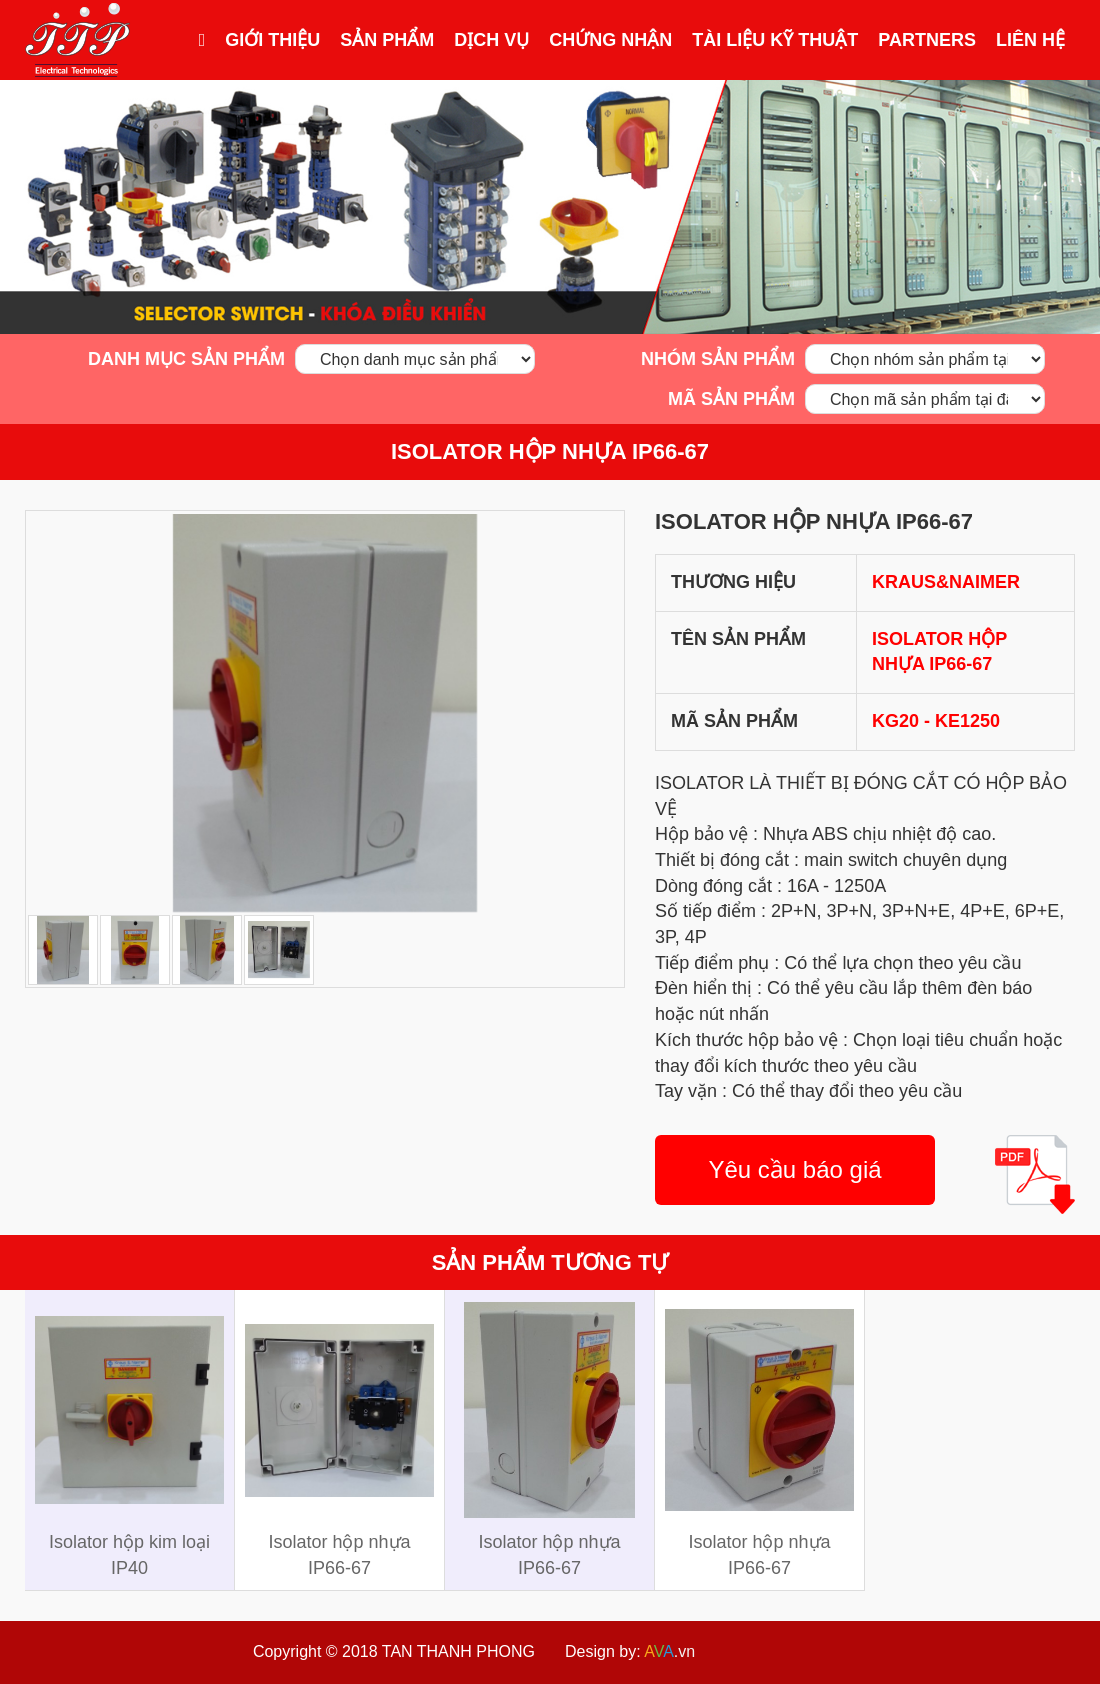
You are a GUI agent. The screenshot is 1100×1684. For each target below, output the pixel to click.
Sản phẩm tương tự (550, 1262)
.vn (669, 1651)
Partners (927, 40)
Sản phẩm (387, 40)
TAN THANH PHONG (458, 1651)
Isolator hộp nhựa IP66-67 (550, 451)
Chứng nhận (610, 40)
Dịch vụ (491, 40)
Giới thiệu (272, 40)
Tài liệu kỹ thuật (775, 40)
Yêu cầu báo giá (794, 1169)
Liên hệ (1030, 40)
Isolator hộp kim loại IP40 (129, 1555)
